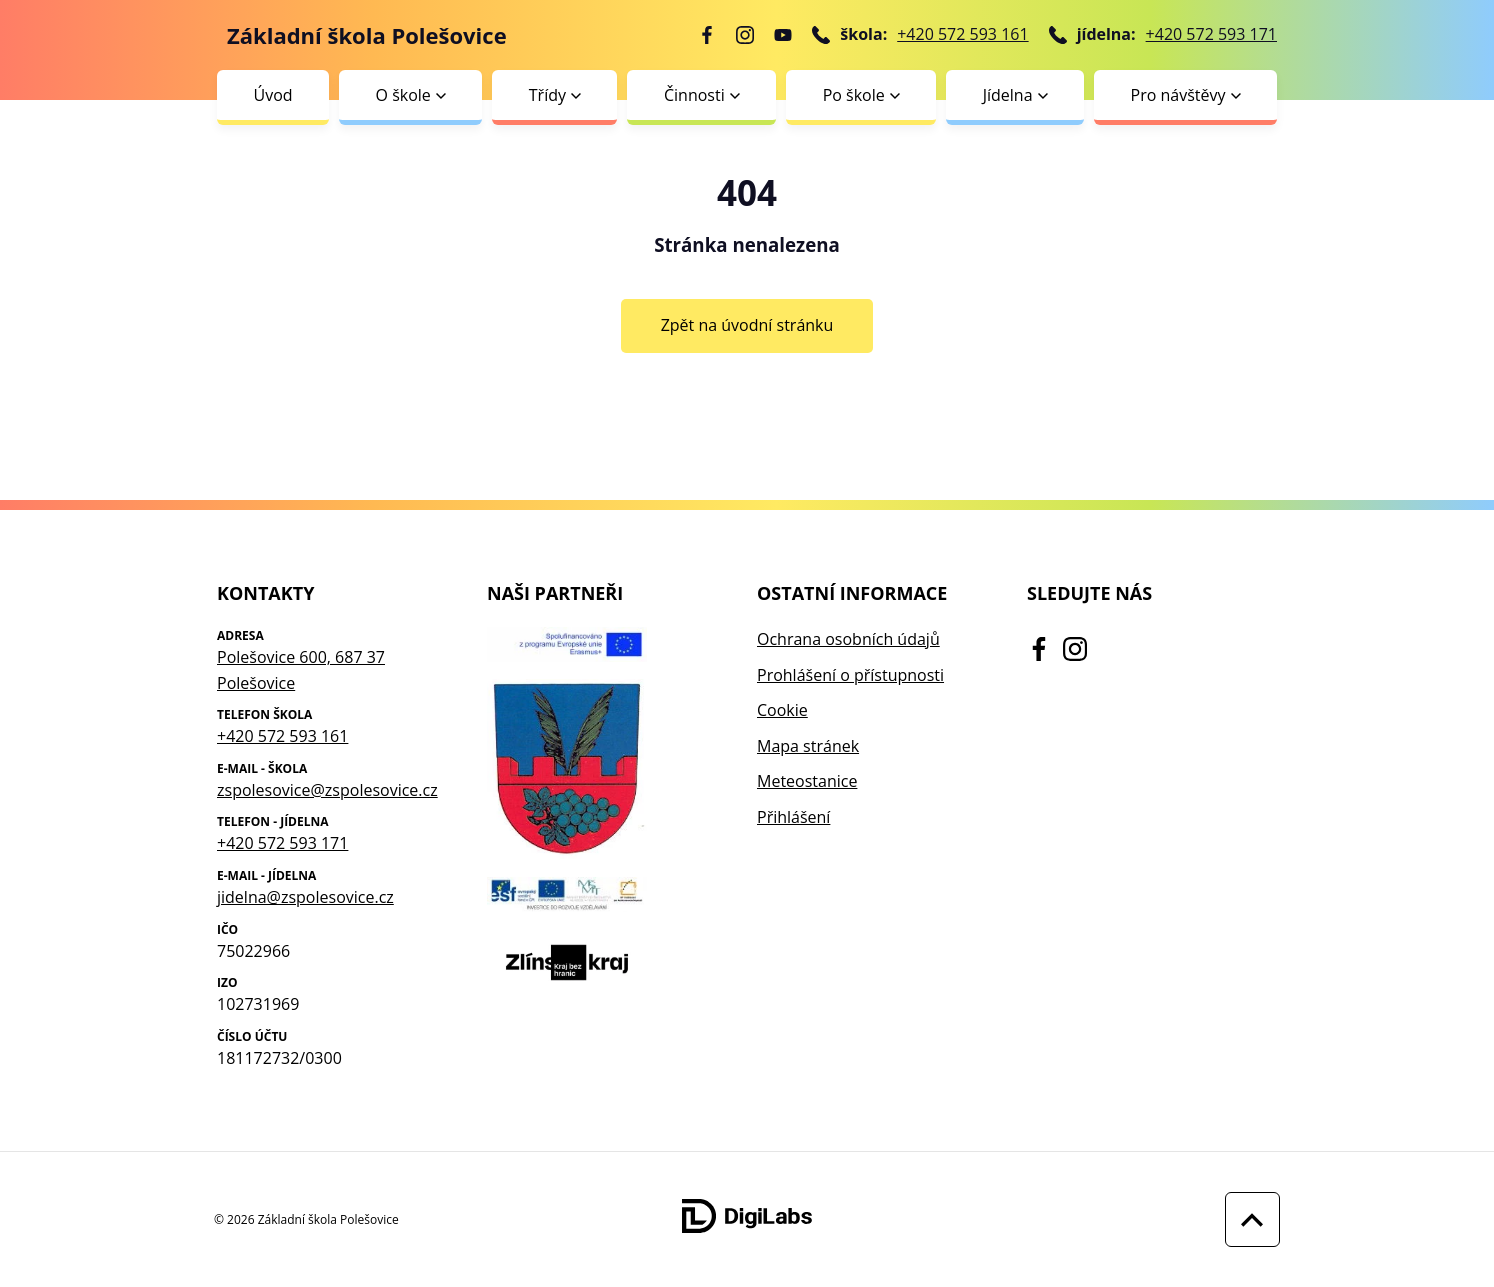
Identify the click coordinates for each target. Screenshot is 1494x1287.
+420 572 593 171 (1211, 34)
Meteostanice (807, 781)
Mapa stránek (808, 746)
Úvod (272, 95)
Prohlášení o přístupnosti (850, 675)
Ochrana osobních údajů (848, 639)
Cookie (782, 710)
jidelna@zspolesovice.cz (305, 897)
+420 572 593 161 (962, 34)
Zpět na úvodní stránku (747, 325)
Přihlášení (793, 817)
